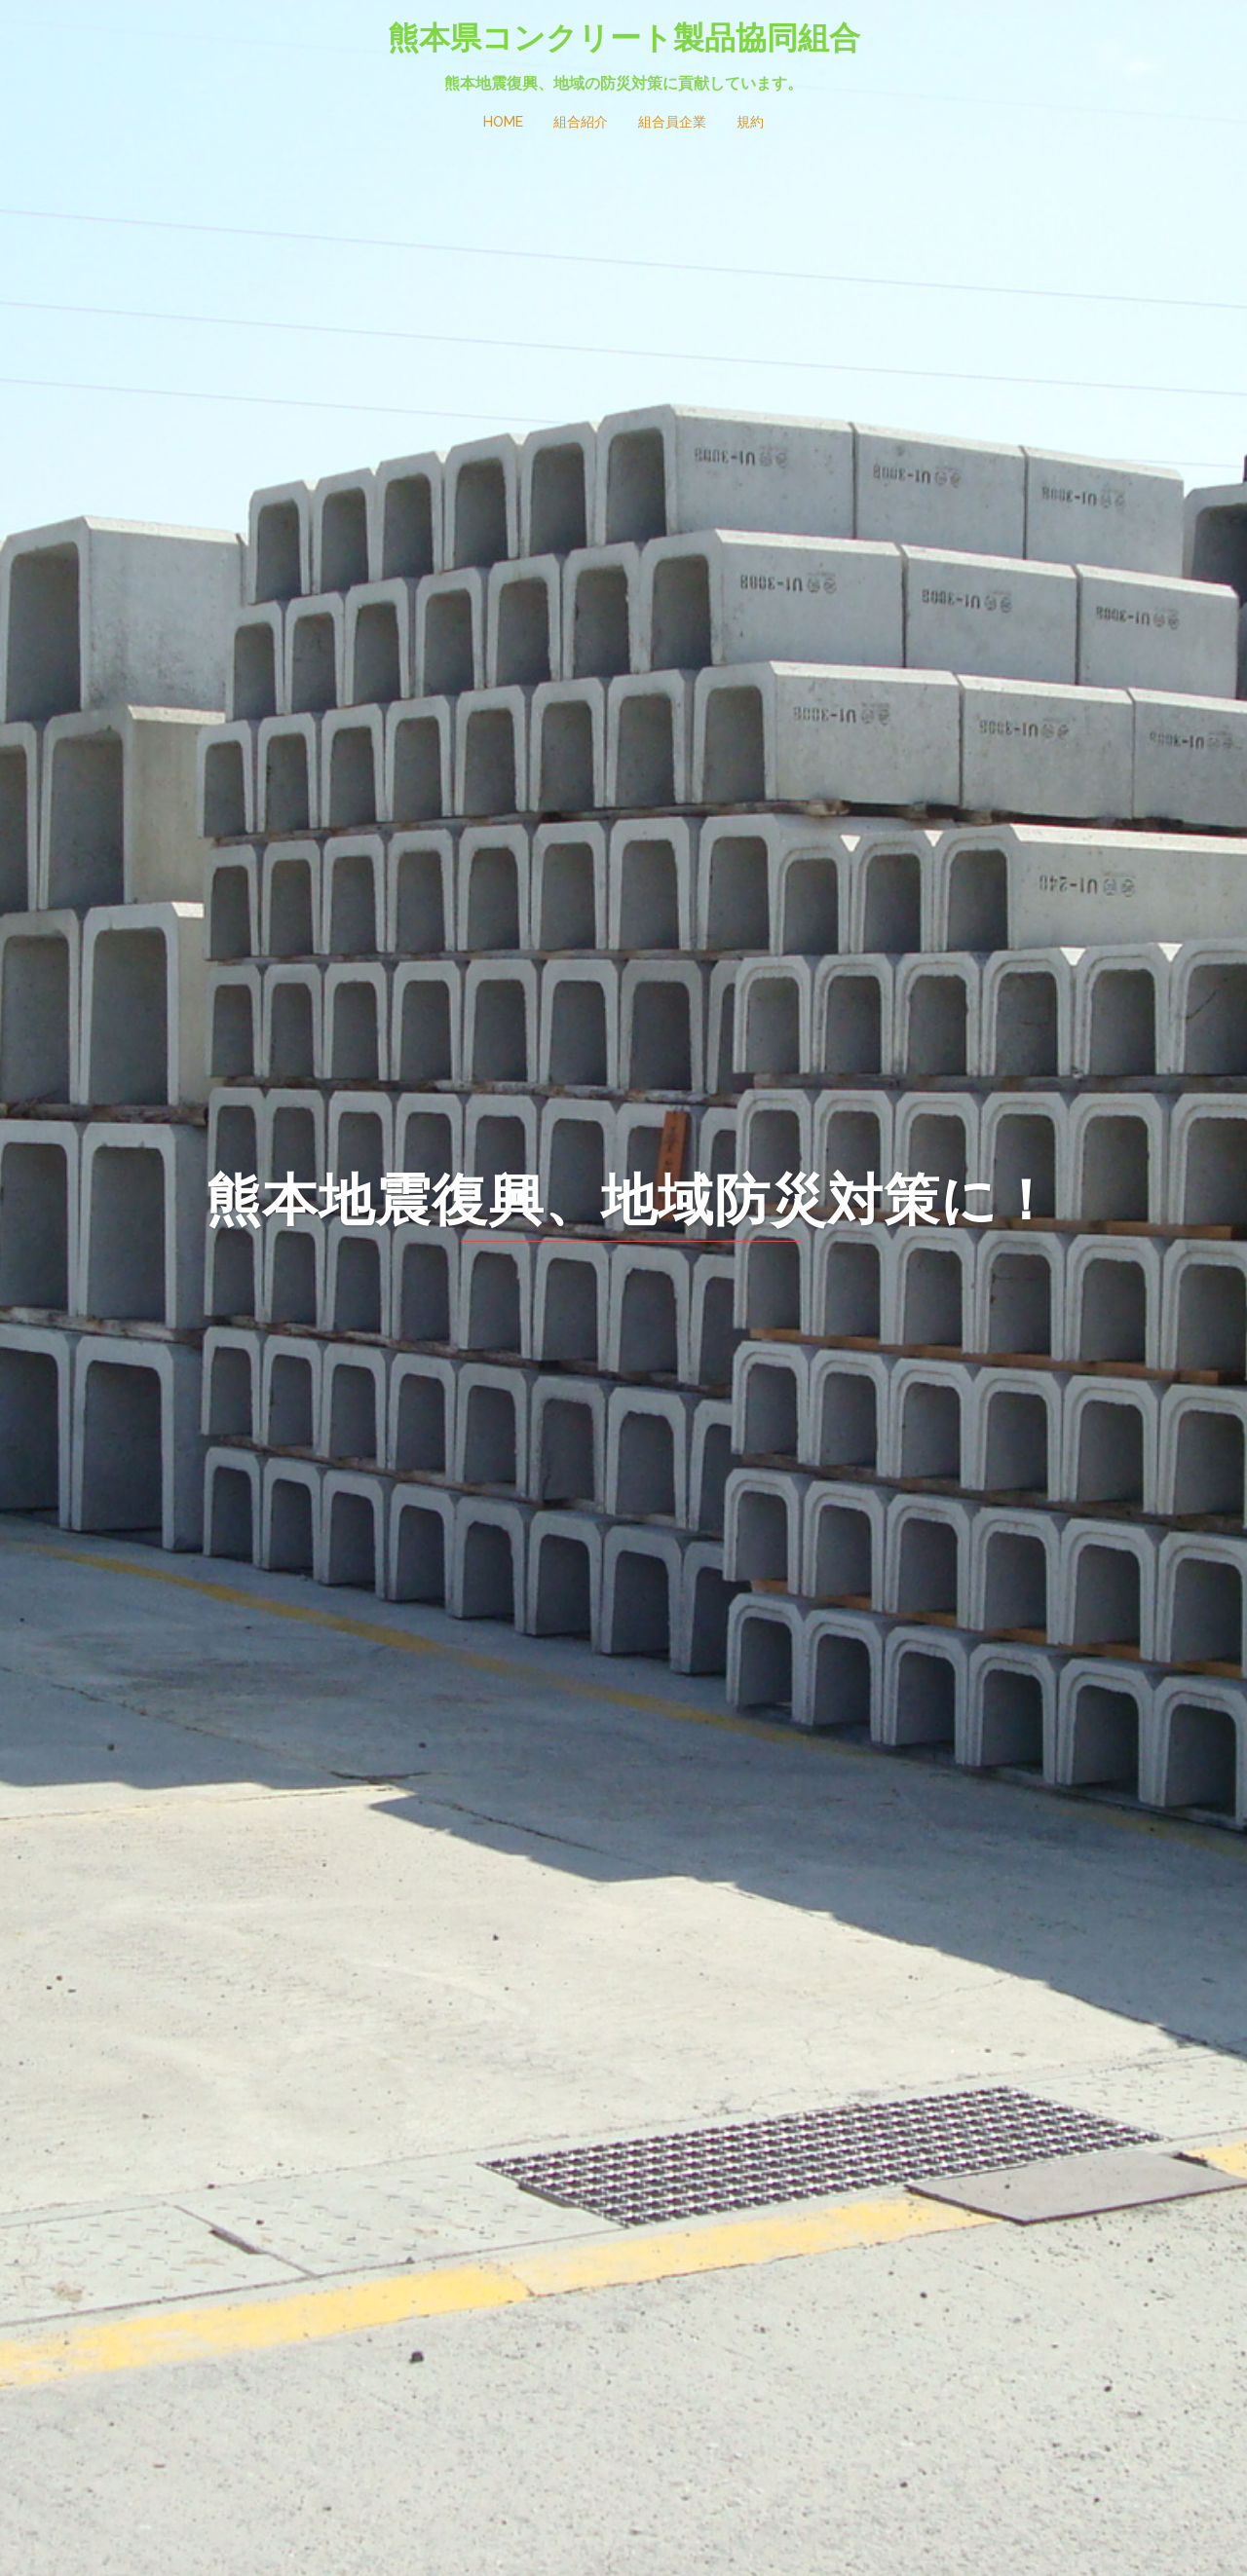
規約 (750, 122)
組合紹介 (580, 122)
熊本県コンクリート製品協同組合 (624, 37)
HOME (503, 122)
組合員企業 (672, 122)
